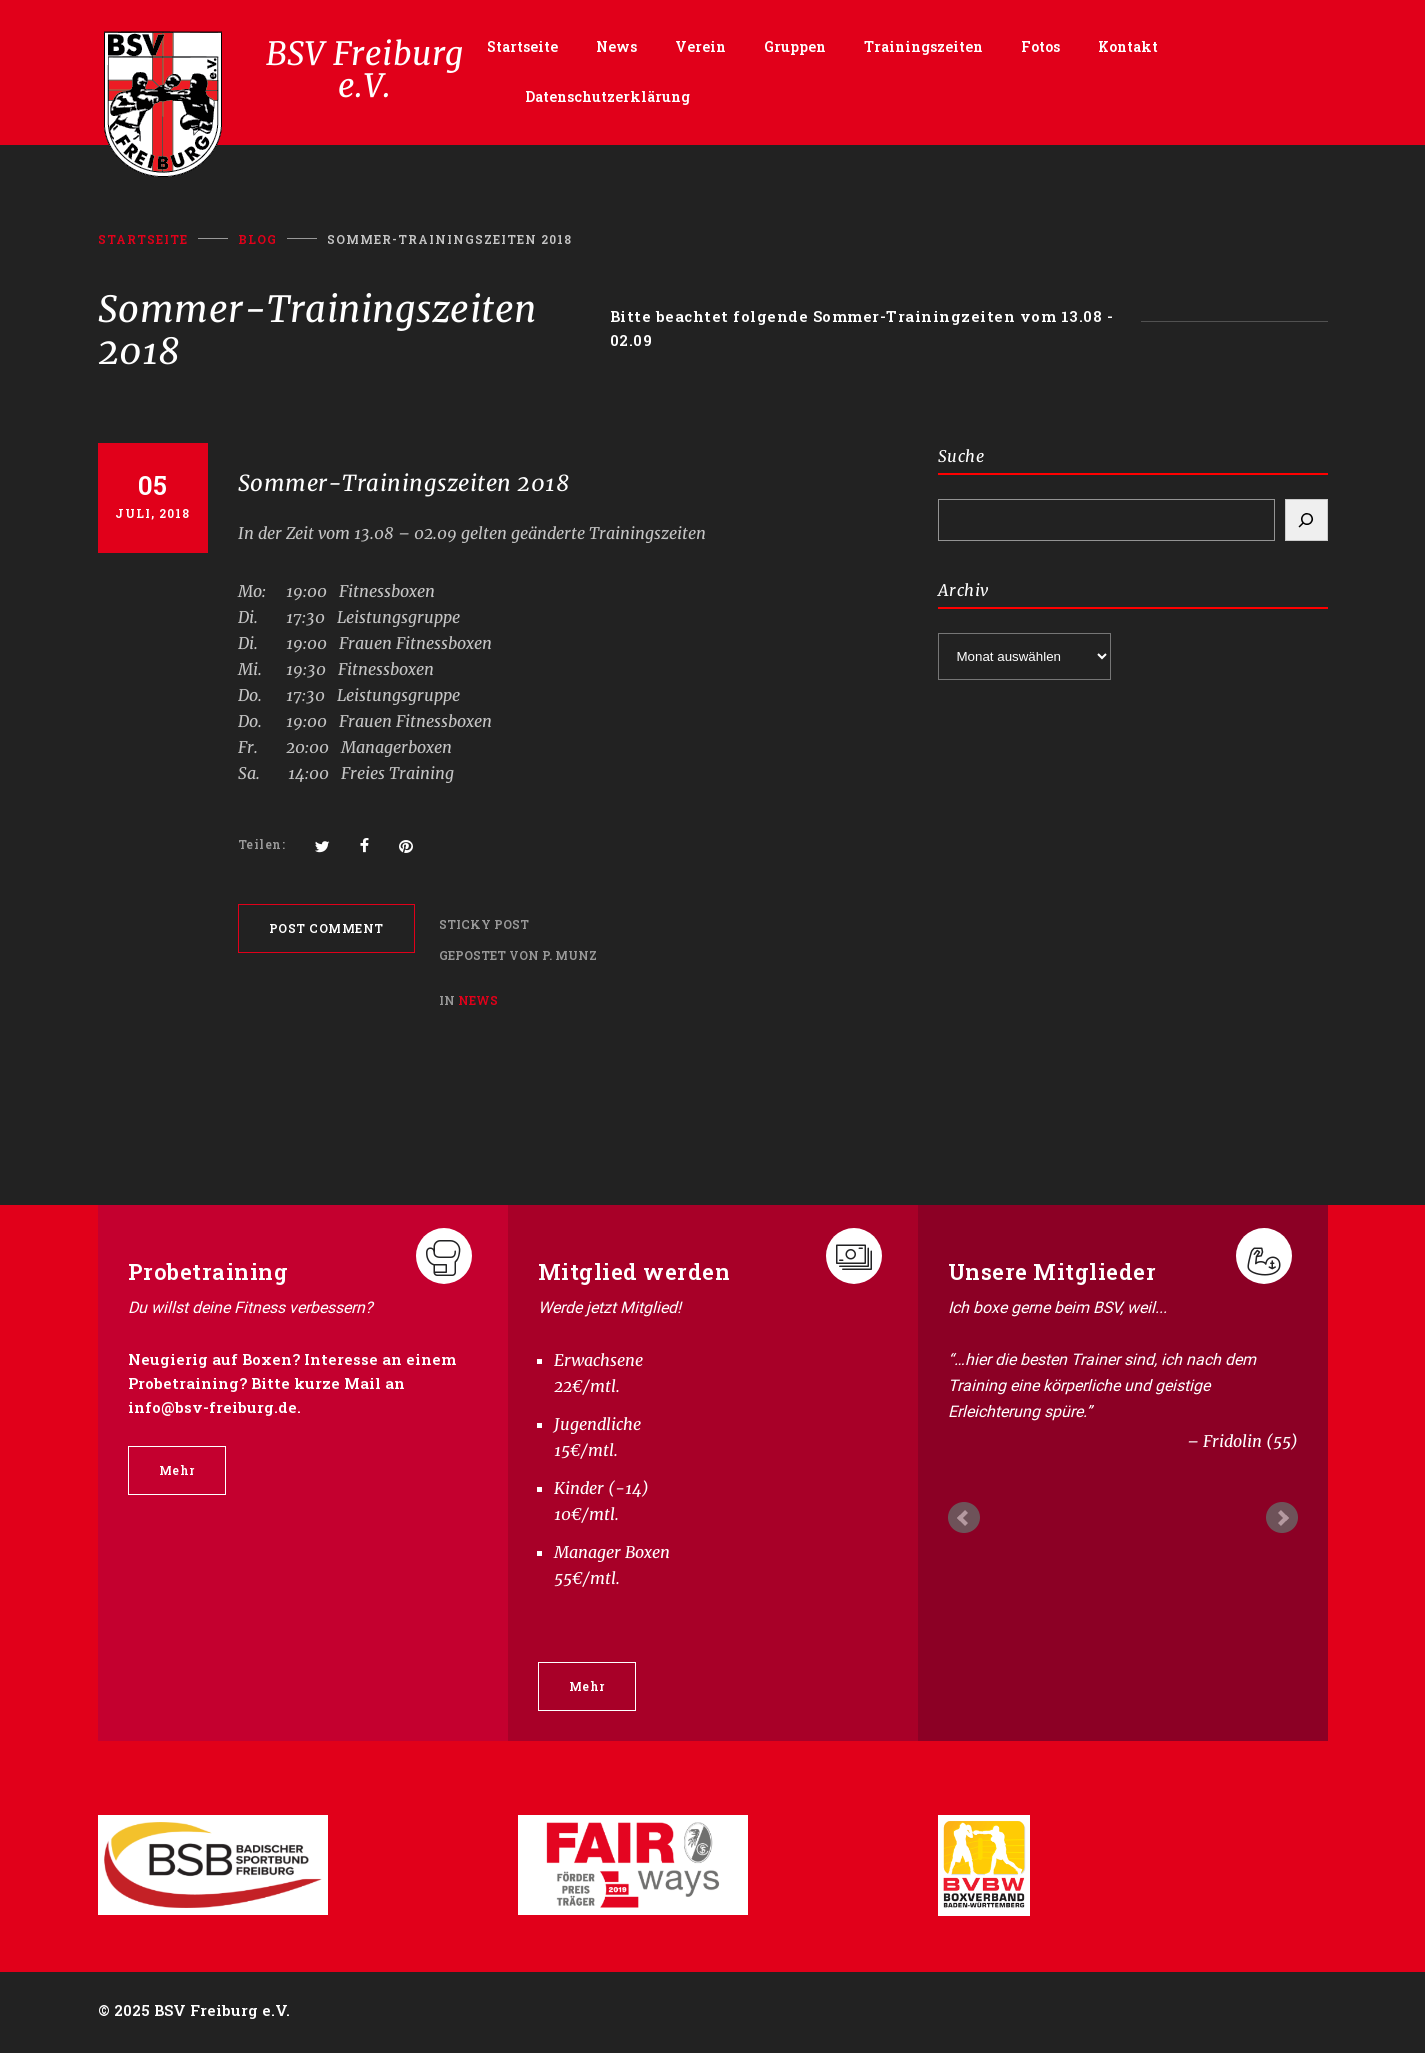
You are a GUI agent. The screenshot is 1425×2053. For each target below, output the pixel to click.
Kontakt (1128, 47)
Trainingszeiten (923, 47)
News (616, 47)
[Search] (1306, 521)
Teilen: (262, 846)
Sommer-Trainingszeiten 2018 (404, 484)
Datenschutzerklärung (607, 97)
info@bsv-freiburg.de (212, 1408)
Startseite (522, 47)
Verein (700, 47)
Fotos (1040, 47)
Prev (964, 1519)
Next (1282, 1519)
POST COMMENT (326, 929)
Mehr (177, 1471)
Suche (961, 457)
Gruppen (795, 47)
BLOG (257, 240)
